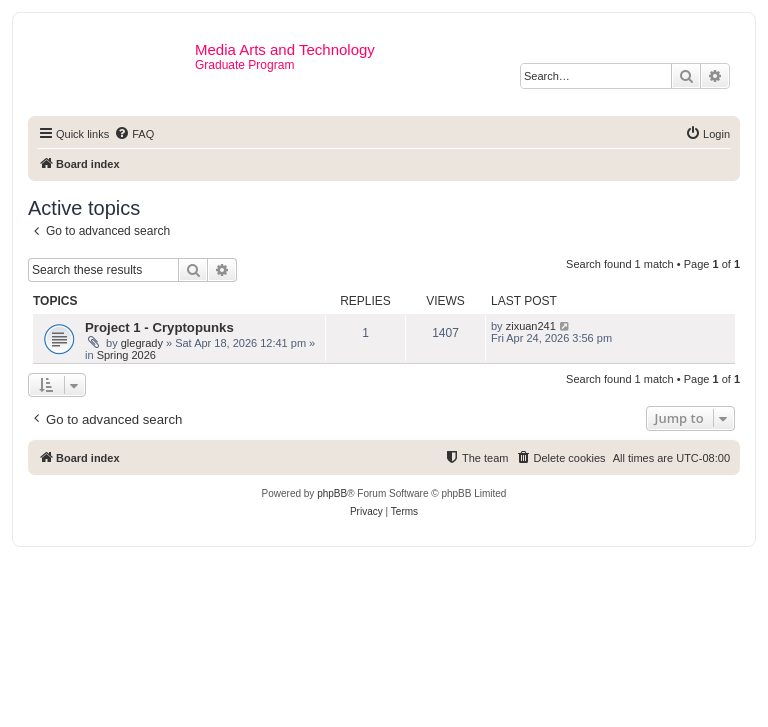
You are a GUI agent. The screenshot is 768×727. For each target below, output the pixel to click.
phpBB (332, 493)
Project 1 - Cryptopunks (159, 327)
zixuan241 (531, 326)
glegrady (142, 343)
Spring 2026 (126, 355)
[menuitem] (134, 134)
